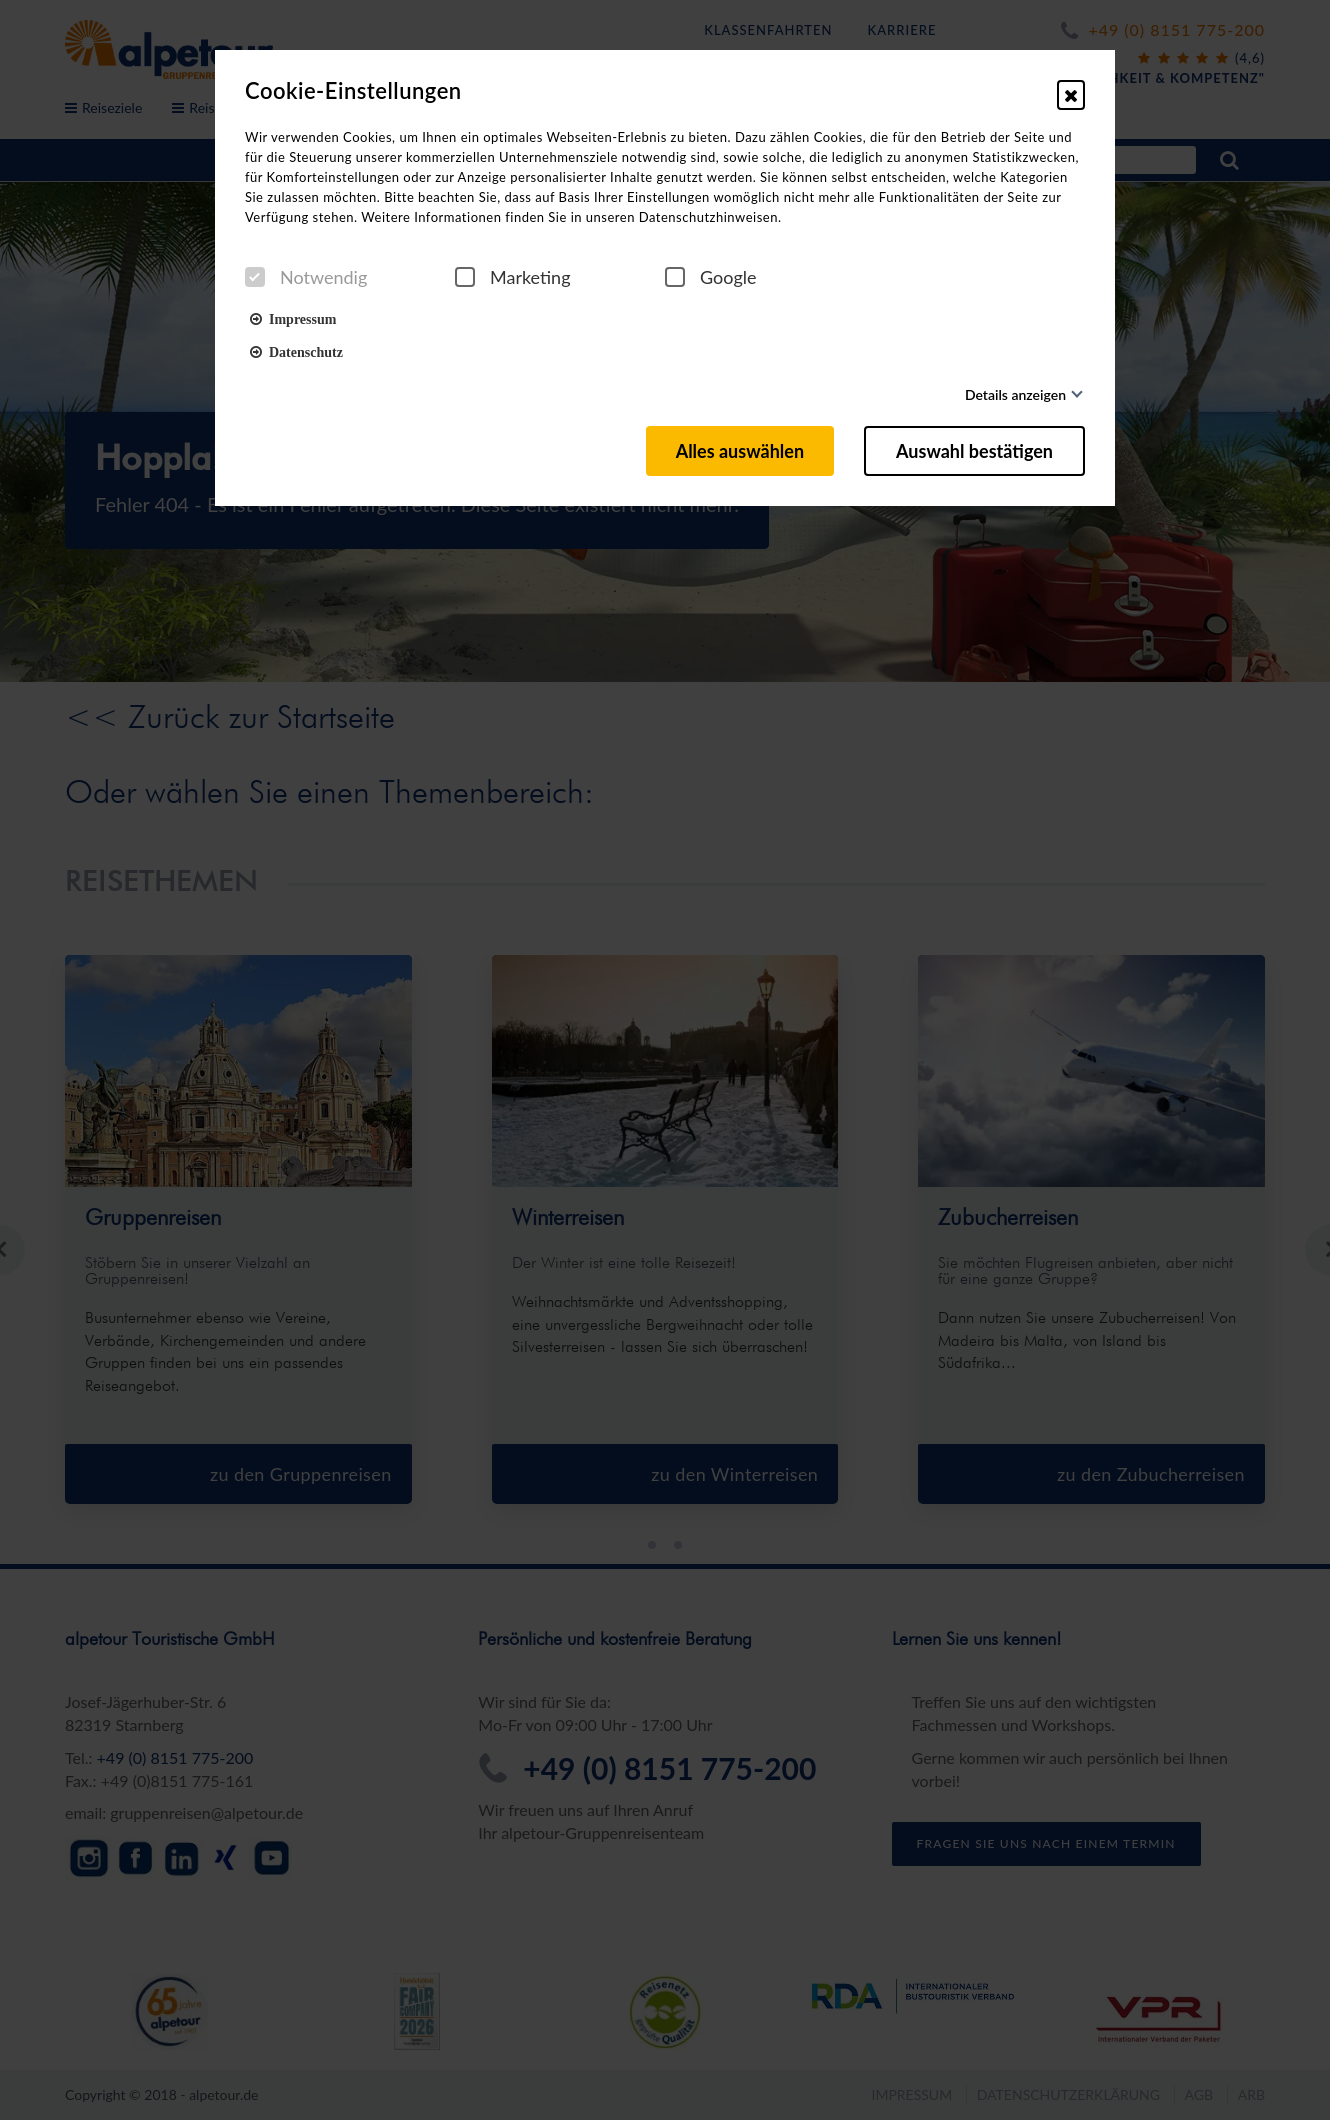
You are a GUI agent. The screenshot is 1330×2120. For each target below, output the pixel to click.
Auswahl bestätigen (974, 451)
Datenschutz (296, 351)
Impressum (293, 318)
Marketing (513, 277)
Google (711, 277)
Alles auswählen (740, 451)
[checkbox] (255, 277)
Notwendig (306, 277)
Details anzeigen (1015, 394)
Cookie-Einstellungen (353, 91)
